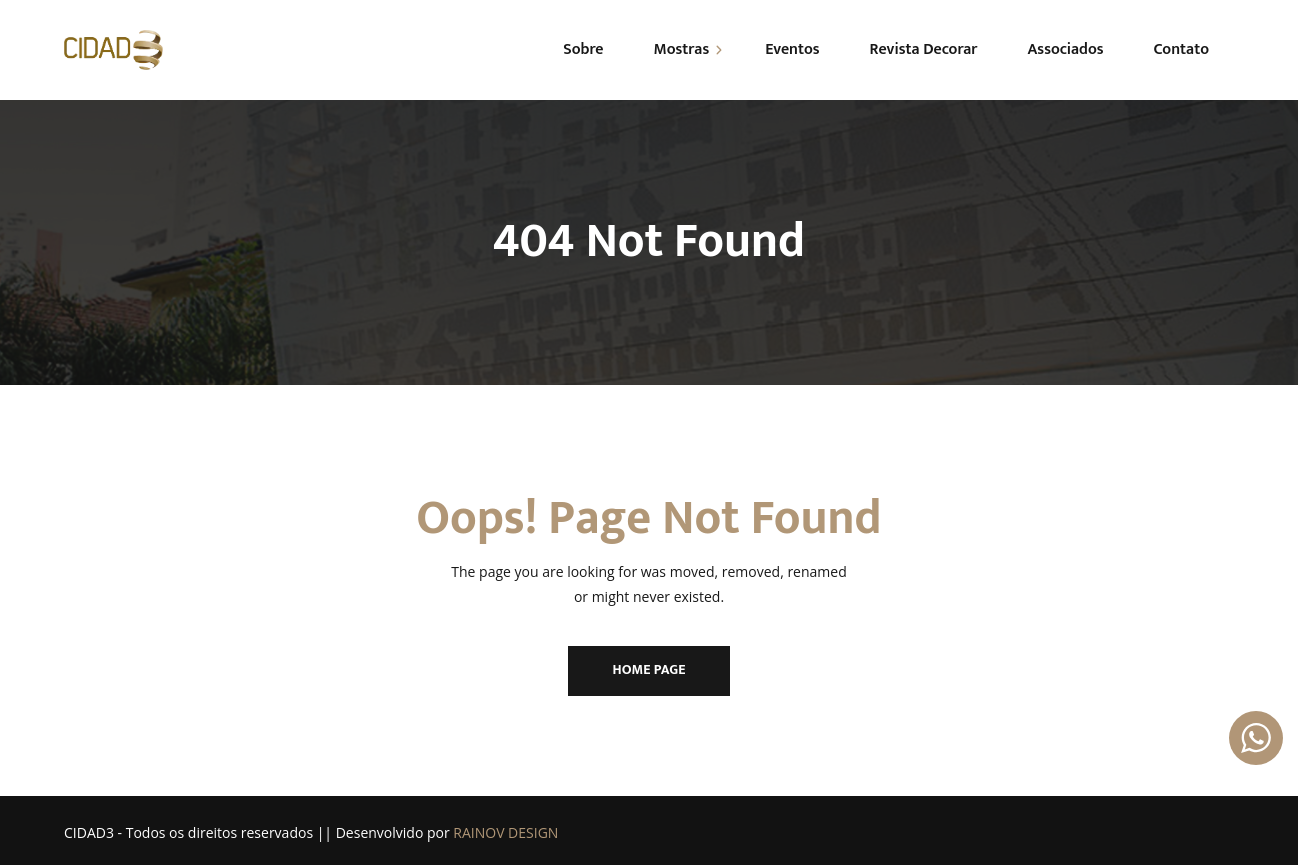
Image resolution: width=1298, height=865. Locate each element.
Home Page (649, 669)
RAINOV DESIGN (505, 832)
